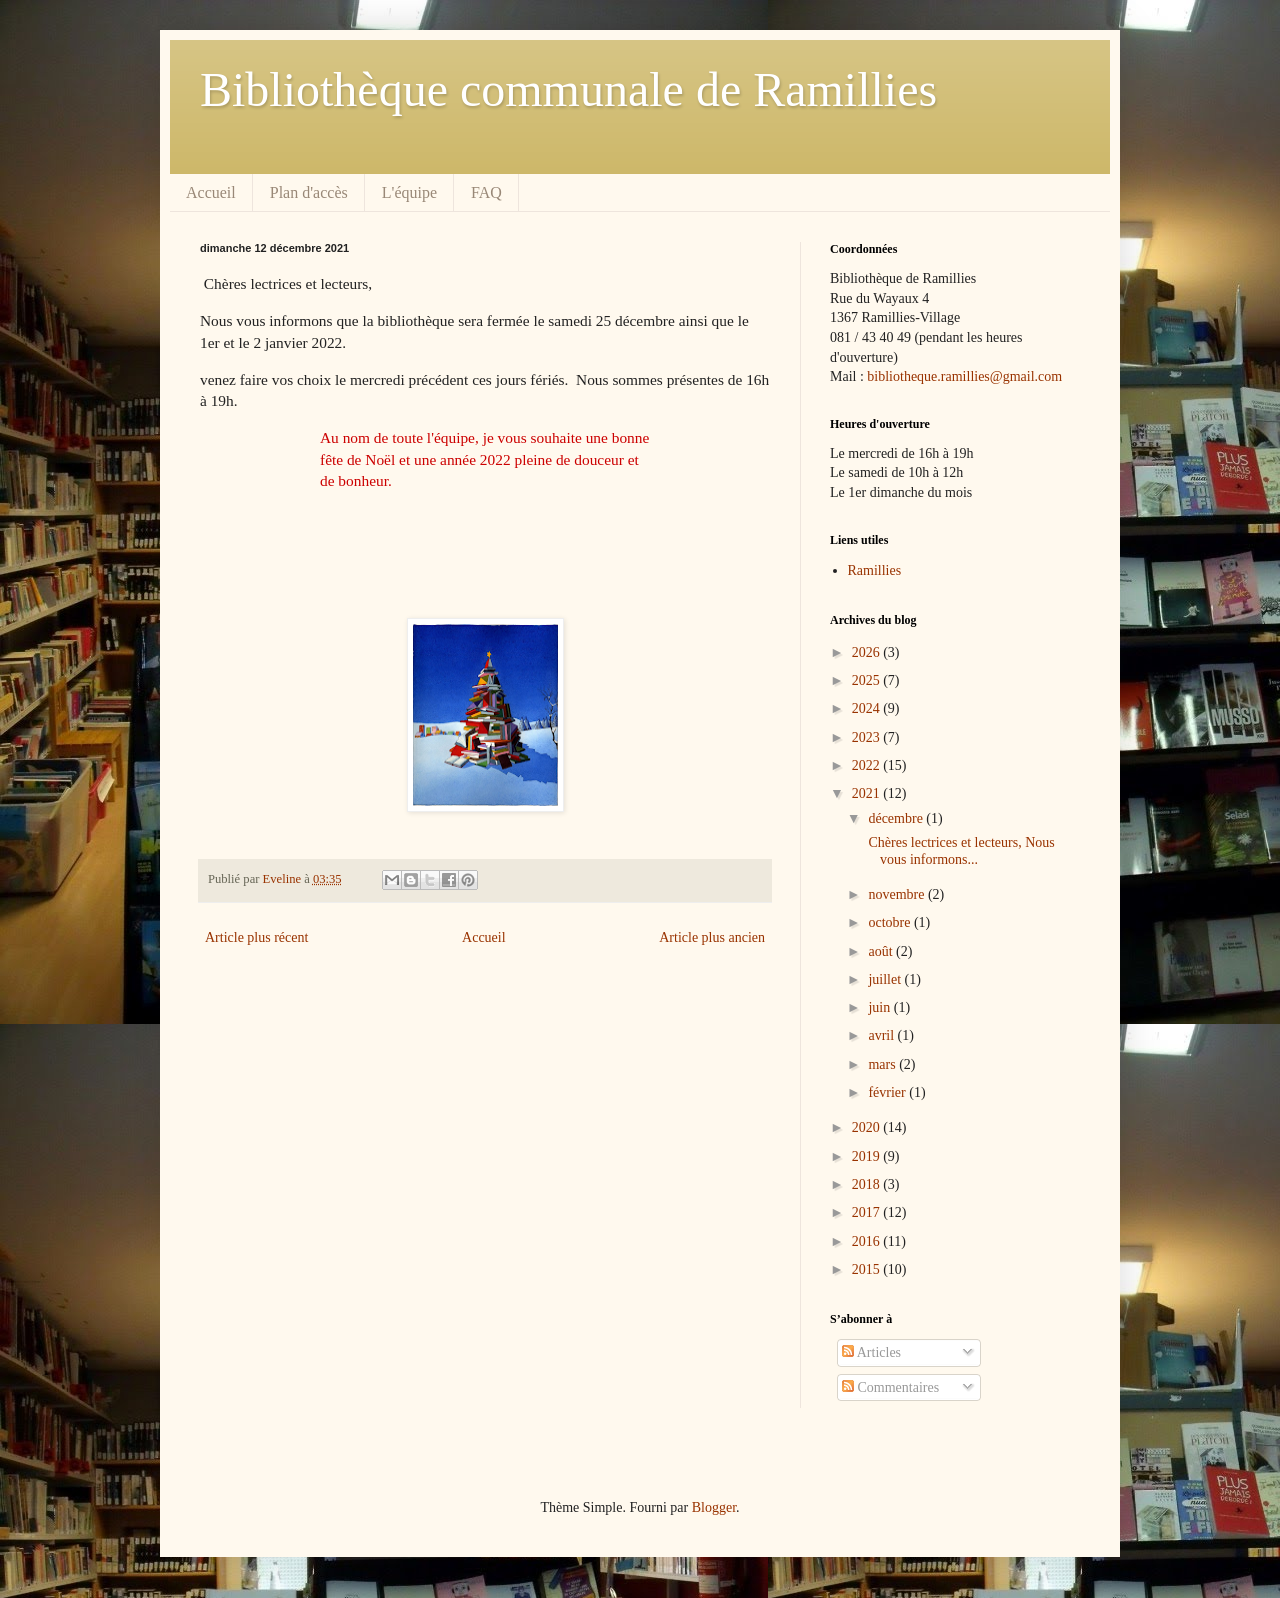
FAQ (486, 192)
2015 (868, 1269)
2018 (868, 1184)
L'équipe (409, 192)
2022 (868, 765)
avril (882, 1035)
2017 (868, 1212)
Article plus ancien (712, 937)
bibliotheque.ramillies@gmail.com (964, 376)
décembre (897, 818)
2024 (868, 708)
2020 (868, 1127)
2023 (868, 737)
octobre (890, 922)
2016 (868, 1241)
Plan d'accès (309, 192)
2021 (868, 793)
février (888, 1092)
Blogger (714, 1507)
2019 (868, 1156)
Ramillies (875, 570)
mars (883, 1064)
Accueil (211, 192)
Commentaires (890, 1387)
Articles (871, 1352)
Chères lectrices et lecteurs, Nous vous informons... (960, 851)
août (882, 951)
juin (880, 1007)
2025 (868, 680)
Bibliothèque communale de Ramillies (568, 89)
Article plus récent (256, 937)
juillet (886, 979)
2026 (868, 652)
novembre (897, 894)
